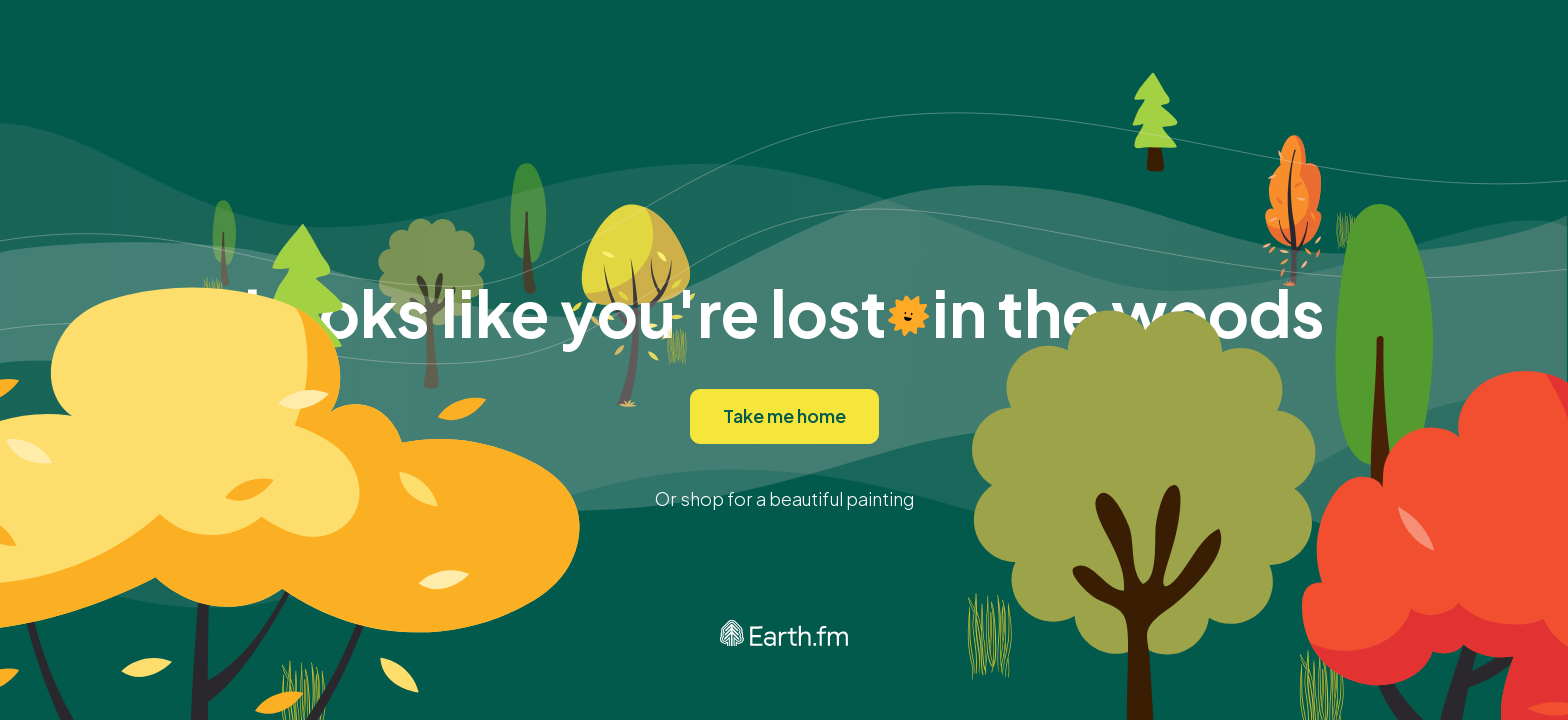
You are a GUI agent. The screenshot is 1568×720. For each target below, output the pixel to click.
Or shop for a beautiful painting (784, 498)
